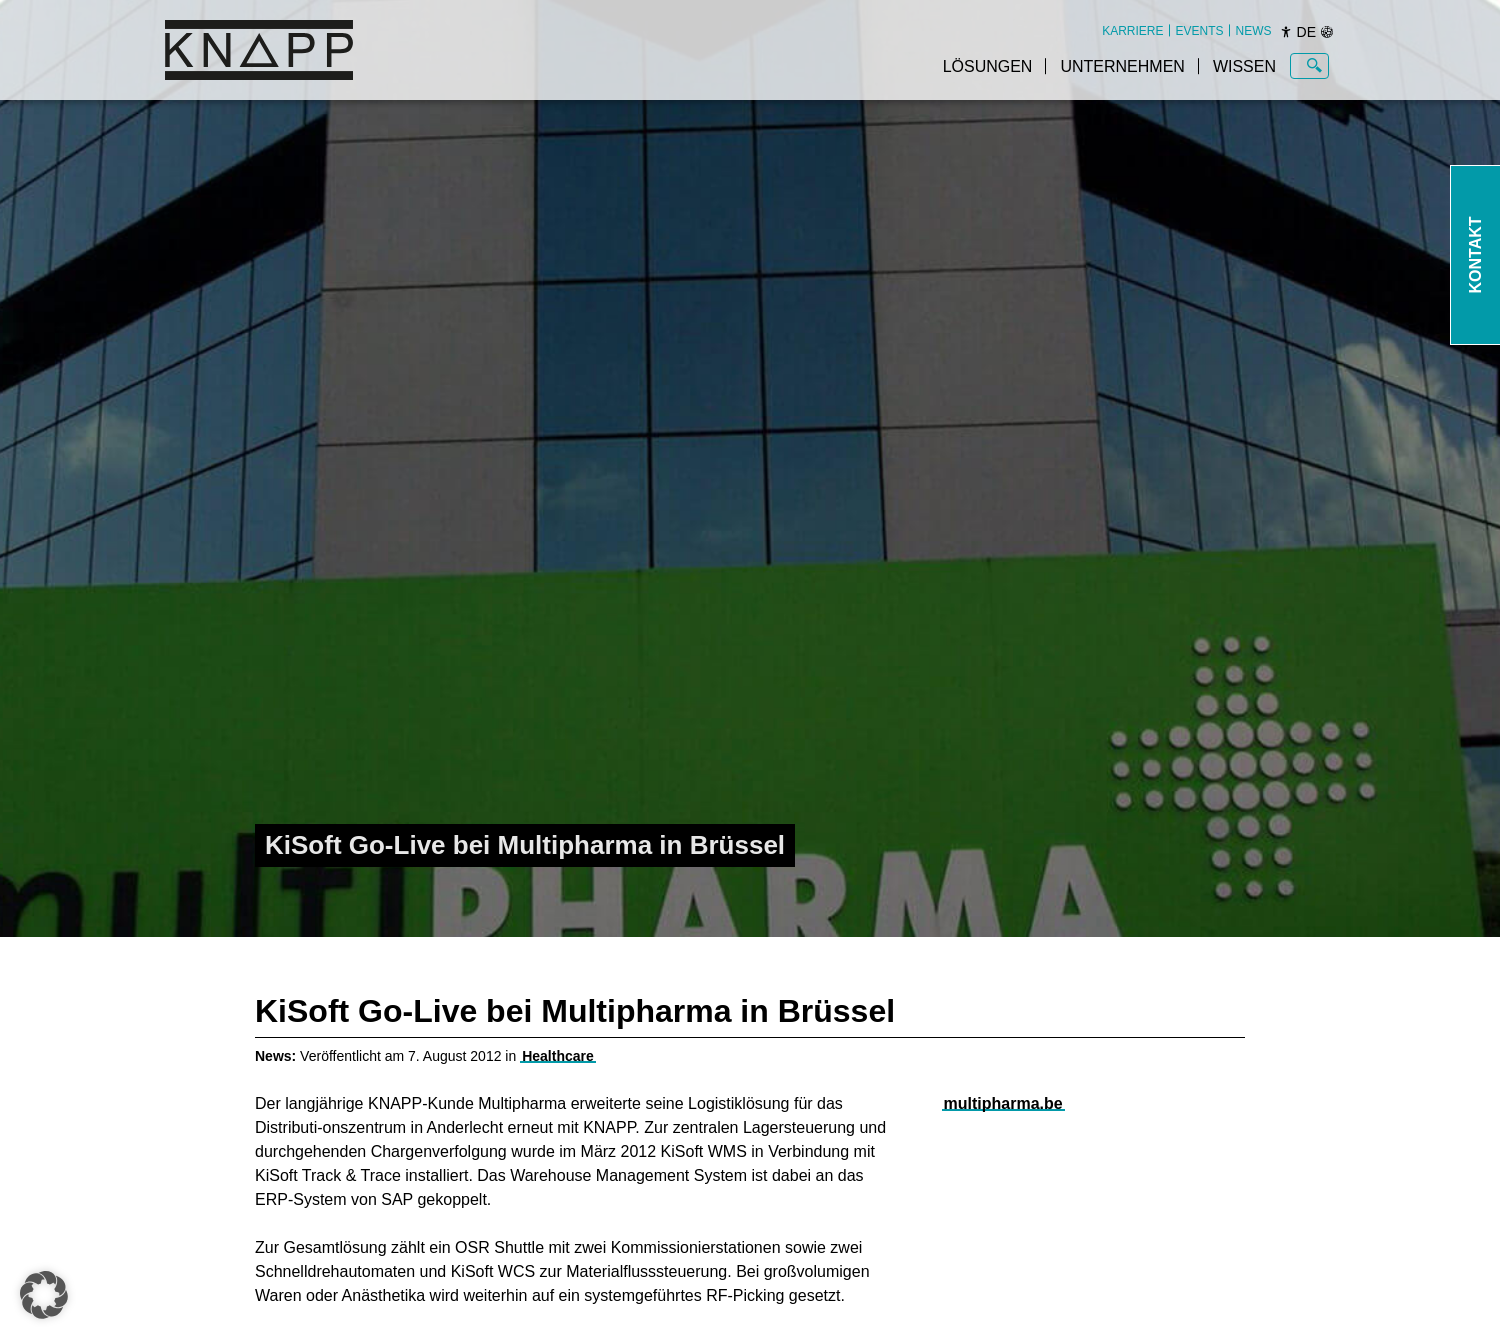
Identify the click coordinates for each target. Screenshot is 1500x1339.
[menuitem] (1132, 31)
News (1254, 31)
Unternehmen (1122, 66)
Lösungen (988, 66)
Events (1200, 31)
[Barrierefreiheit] (1286, 32)
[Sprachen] (1327, 32)
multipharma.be (1003, 1103)
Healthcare (558, 1056)
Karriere (1132, 31)
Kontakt (1475, 254)
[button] (44, 1295)
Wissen (1244, 66)
